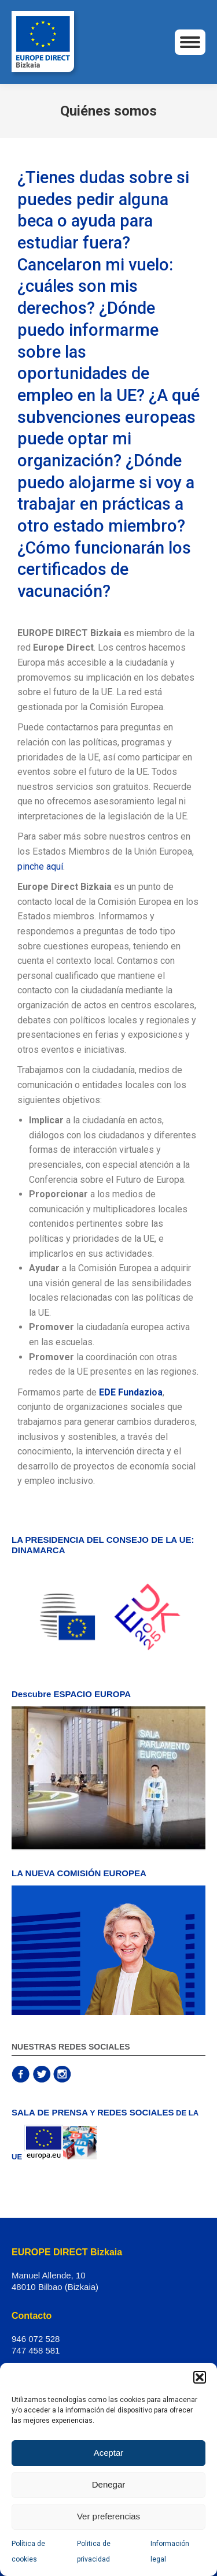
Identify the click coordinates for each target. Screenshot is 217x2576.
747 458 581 (36, 2350)
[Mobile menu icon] (190, 42)
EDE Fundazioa (131, 1392)
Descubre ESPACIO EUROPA (71, 1694)
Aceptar (109, 2453)
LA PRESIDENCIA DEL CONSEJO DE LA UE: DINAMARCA (103, 1545)
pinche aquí (40, 866)
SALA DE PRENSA (50, 2112)
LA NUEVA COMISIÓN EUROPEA (79, 1873)
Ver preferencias (108, 2516)
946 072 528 (36, 2339)
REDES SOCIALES (135, 2112)
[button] (199, 2377)
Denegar (109, 2484)
